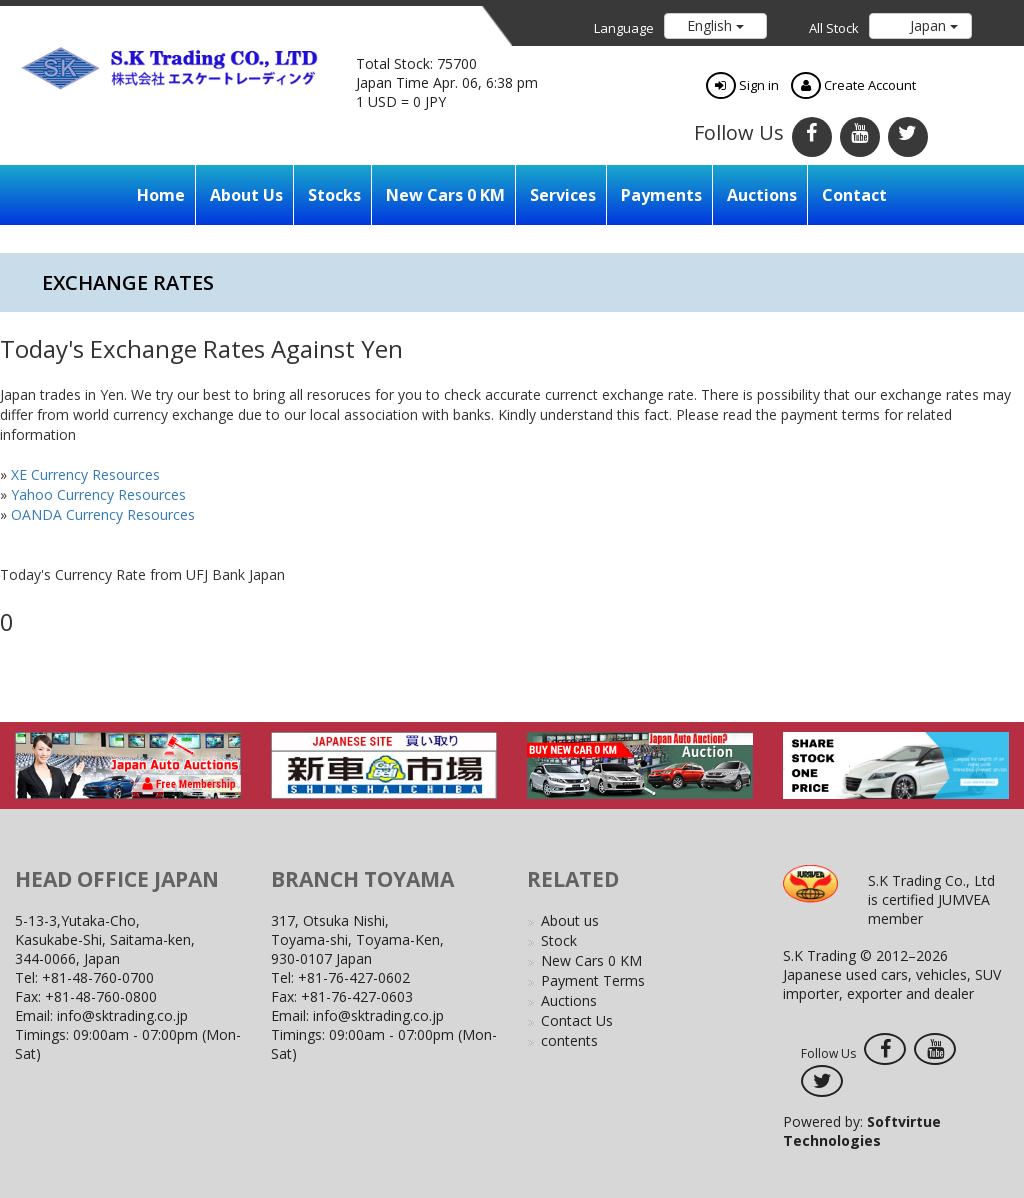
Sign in (742, 85)
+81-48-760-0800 (101, 996)
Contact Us (577, 1020)
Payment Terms (593, 980)
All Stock (834, 28)
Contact (854, 195)
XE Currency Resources (85, 474)
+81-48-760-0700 (98, 977)
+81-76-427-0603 (357, 996)
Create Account (853, 85)
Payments (661, 195)
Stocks (334, 195)
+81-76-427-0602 (354, 977)
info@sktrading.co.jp (122, 1015)
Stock (559, 940)
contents (569, 1040)
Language (624, 28)
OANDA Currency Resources (103, 514)
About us (246, 195)
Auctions (762, 195)
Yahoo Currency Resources (98, 494)
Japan (932, 25)
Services (563, 195)
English (715, 25)
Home (161, 195)
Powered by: (862, 1131)
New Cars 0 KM (445, 195)
